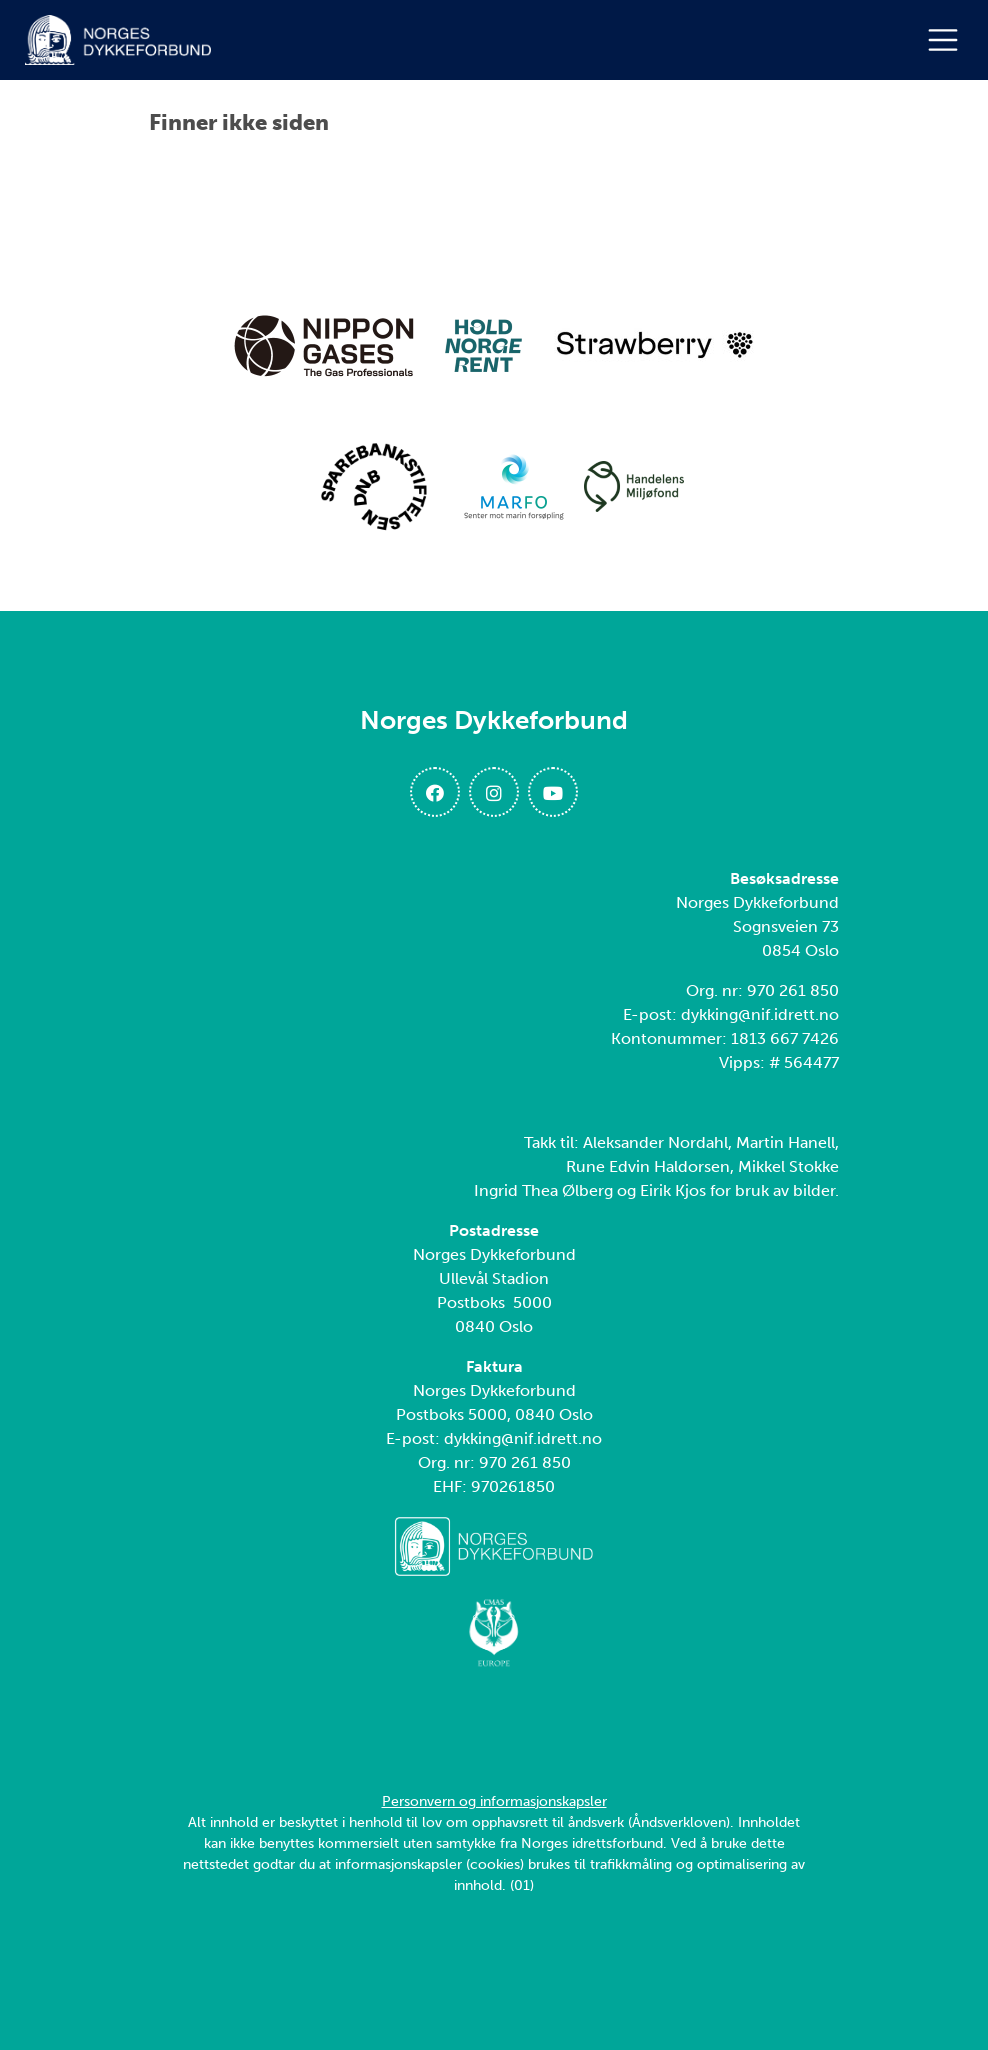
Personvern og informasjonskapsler (494, 1801)
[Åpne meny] (948, 40)
